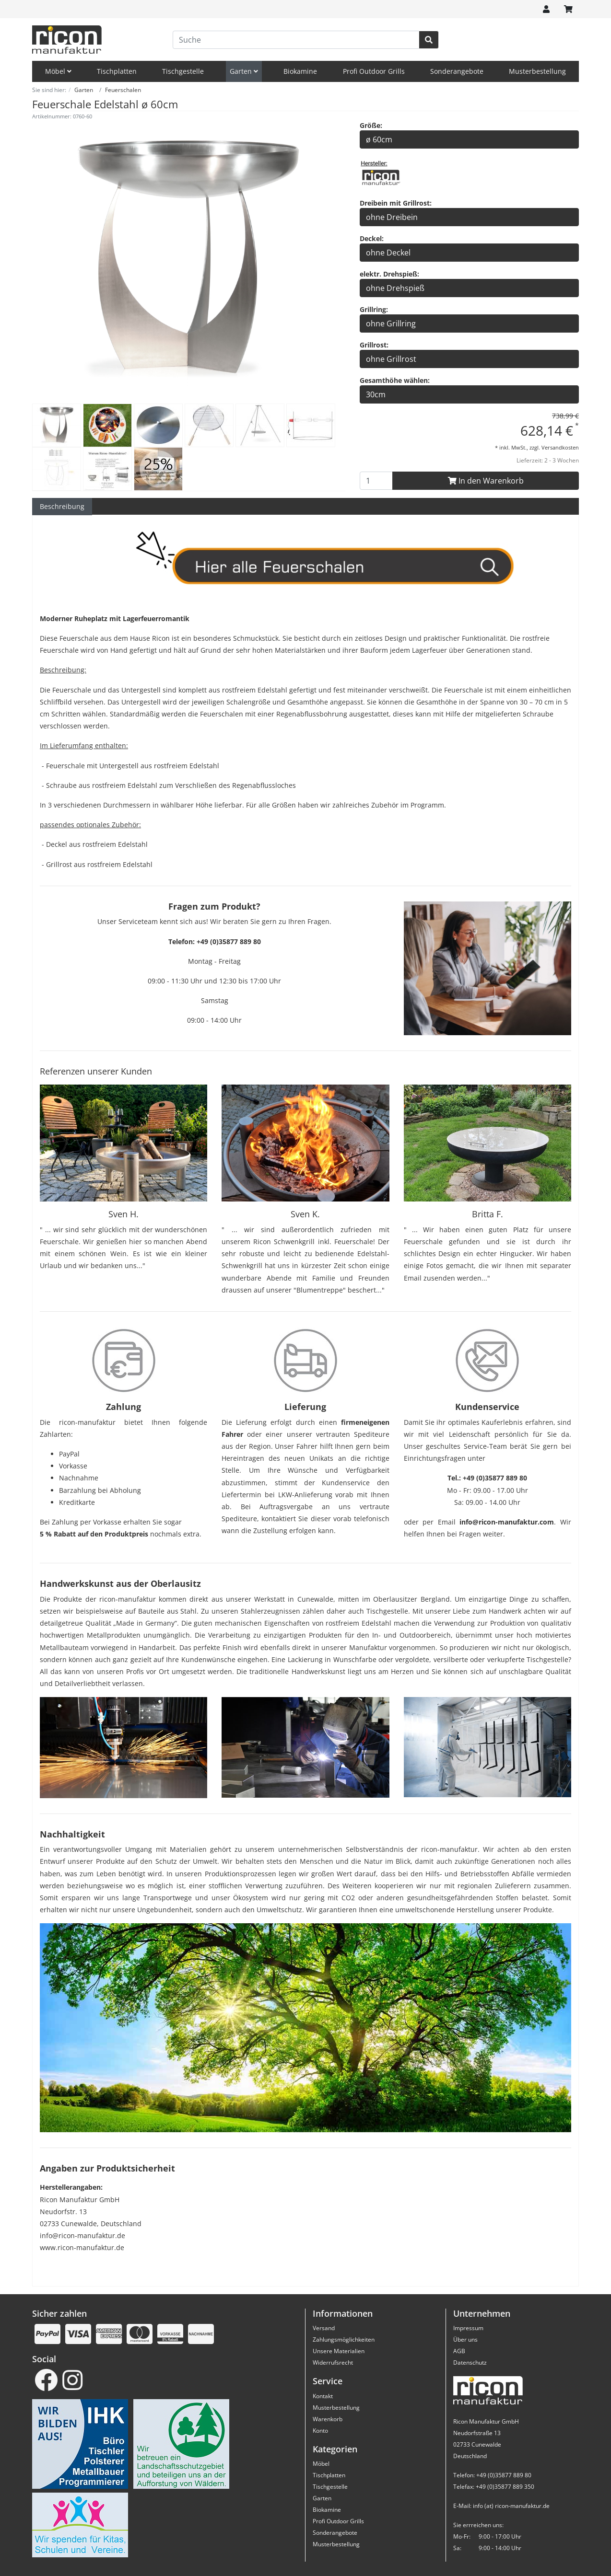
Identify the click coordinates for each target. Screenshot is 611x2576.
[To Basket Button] (376, 481)
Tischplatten (117, 71)
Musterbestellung (537, 71)
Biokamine (300, 71)
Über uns (465, 2339)
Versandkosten (560, 447)
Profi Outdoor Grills (374, 71)
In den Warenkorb (486, 480)
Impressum (468, 2328)
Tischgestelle (183, 71)
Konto (320, 2430)
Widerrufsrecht (333, 2362)
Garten (244, 71)
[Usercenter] (546, 9)
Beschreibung (62, 506)
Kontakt (323, 2396)
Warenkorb (327, 2419)
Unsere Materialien (338, 2351)
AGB (459, 2351)
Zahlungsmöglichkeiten (344, 2339)
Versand (324, 2328)
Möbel (58, 71)
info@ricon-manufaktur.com (506, 1521)
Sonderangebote (456, 71)
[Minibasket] (568, 9)
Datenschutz (470, 2362)
